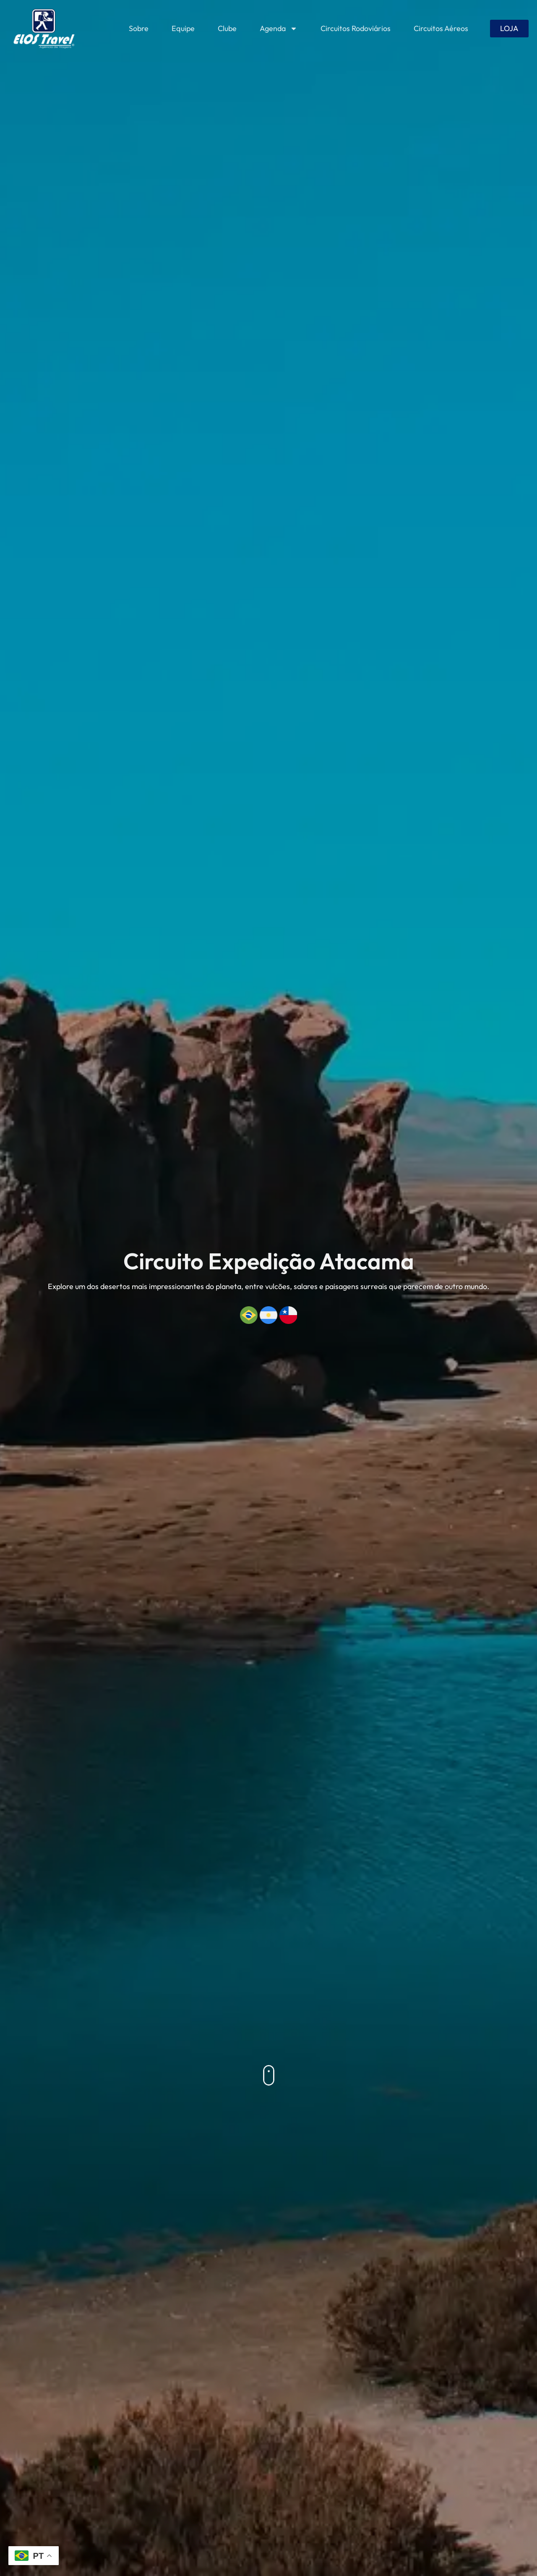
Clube (227, 28)
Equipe (183, 28)
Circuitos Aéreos (441, 28)
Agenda (278, 29)
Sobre (139, 28)
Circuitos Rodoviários (356, 28)
